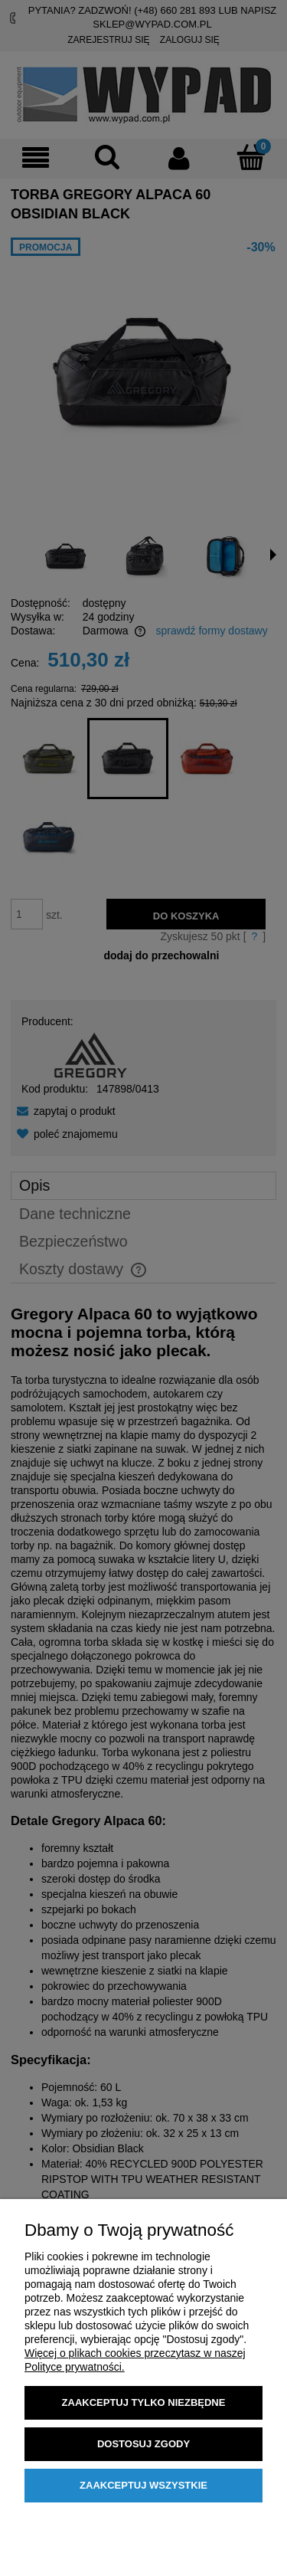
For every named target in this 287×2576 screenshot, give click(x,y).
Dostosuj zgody (143, 2444)
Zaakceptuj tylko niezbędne (144, 2402)
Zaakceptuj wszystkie (143, 2485)
